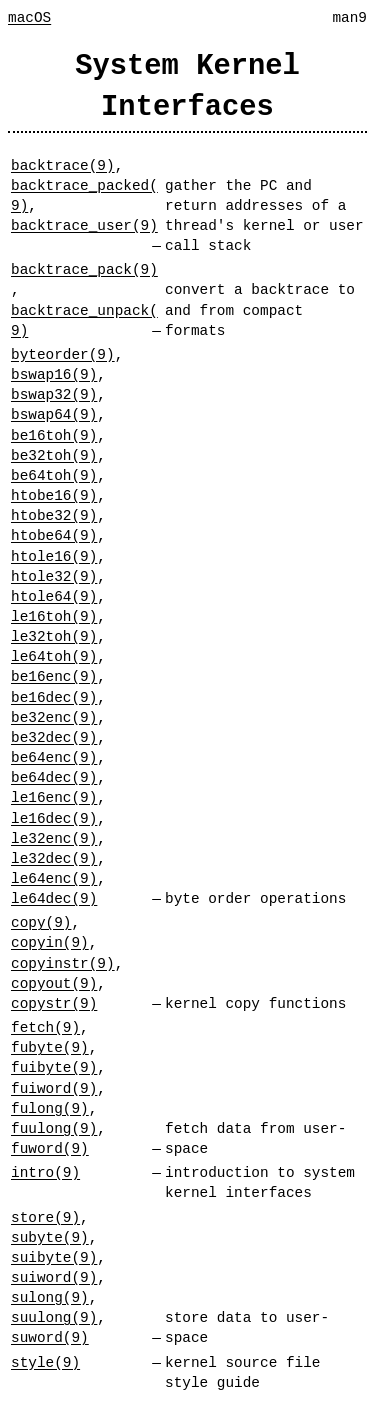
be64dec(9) (54, 777)
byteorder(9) (63, 354)
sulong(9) (50, 1297)
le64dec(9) (54, 898)
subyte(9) (50, 1237)
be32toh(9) (54, 455)
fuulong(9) (54, 1128)
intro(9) (45, 1172)
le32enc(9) (54, 838)
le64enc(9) (54, 878)
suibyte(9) (54, 1257)
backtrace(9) (63, 165)
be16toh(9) (54, 435)
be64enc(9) (54, 757)
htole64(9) (54, 596)
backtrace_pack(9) (84, 269)
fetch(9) (45, 1027)
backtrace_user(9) (84, 225)
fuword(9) (50, 1148)
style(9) (45, 1362)
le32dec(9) (54, 858)
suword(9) (50, 1337)
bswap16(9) (54, 374)
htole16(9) (54, 556)
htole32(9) (54, 576)
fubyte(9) (50, 1047)
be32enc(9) (54, 717)
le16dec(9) (54, 818)
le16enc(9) (54, 797)
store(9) (45, 1217)
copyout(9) (54, 983)
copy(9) (41, 922)
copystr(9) (54, 1003)
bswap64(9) (54, 414)
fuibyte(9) (54, 1067)
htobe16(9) (54, 495)
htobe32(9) (54, 515)
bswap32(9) (54, 394)
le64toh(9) (54, 656)
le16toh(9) (54, 616)
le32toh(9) (54, 636)
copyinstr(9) (63, 963)
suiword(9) (54, 1277)
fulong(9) (50, 1108)
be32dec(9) (54, 737)
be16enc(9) (54, 676)
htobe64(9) (54, 535)
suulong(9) (54, 1317)
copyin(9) (50, 942)
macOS (29, 17)
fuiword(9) (54, 1088)
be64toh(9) (54, 475)
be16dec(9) (54, 697)
